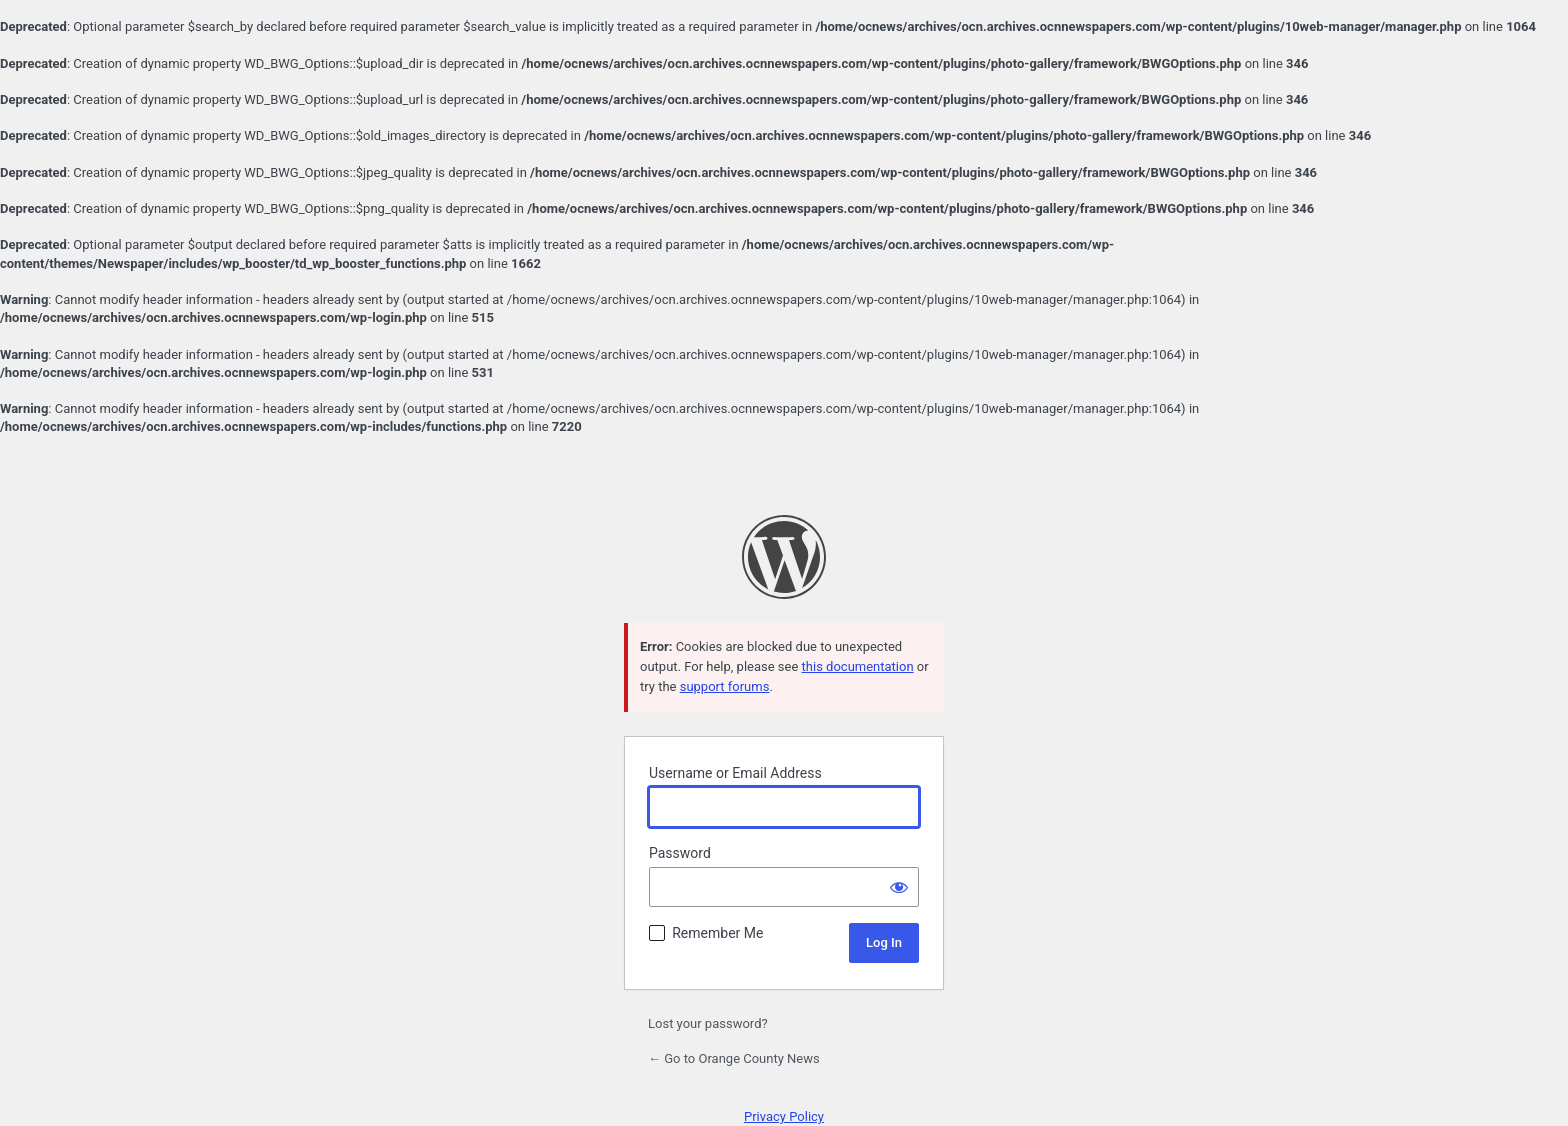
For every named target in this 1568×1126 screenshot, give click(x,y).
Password (680, 853)
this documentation (858, 666)
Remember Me (717, 933)
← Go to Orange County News (734, 1058)
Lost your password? (708, 1023)
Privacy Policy (784, 1116)
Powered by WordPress (784, 557)
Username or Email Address (735, 773)
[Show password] (899, 887)
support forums (725, 686)
